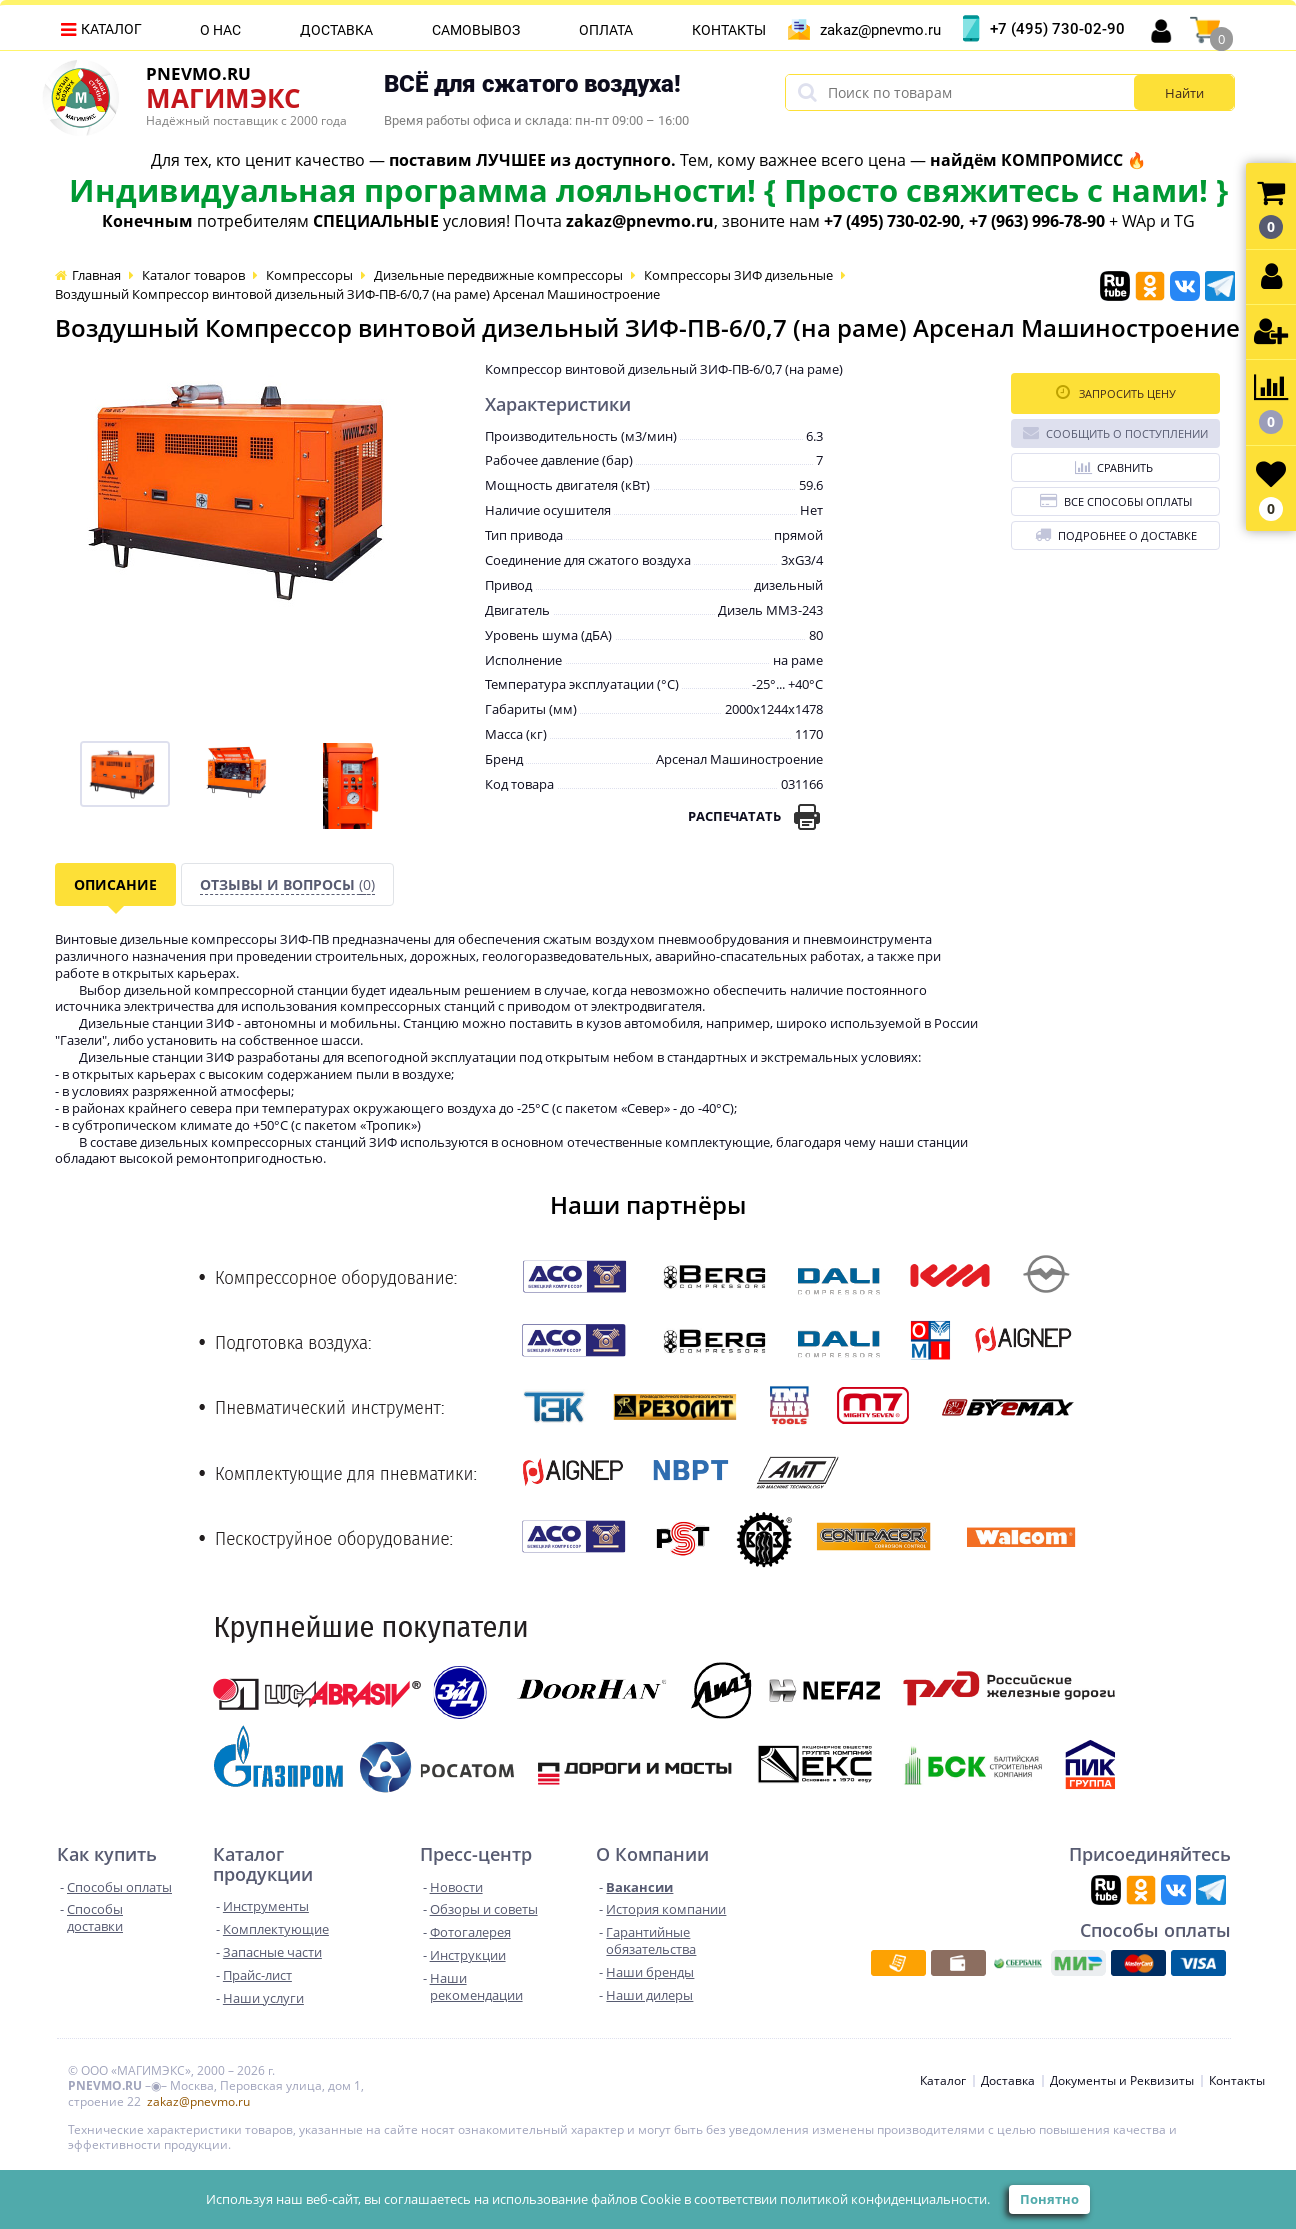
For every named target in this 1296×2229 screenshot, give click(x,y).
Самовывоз (476, 30)
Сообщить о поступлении (1115, 432)
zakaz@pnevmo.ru (880, 30)
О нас (220, 30)
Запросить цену (1116, 392)
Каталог (111, 29)
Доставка (336, 30)
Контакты (729, 30)
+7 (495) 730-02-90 (1057, 29)
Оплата (606, 30)
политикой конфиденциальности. (885, 2199)
